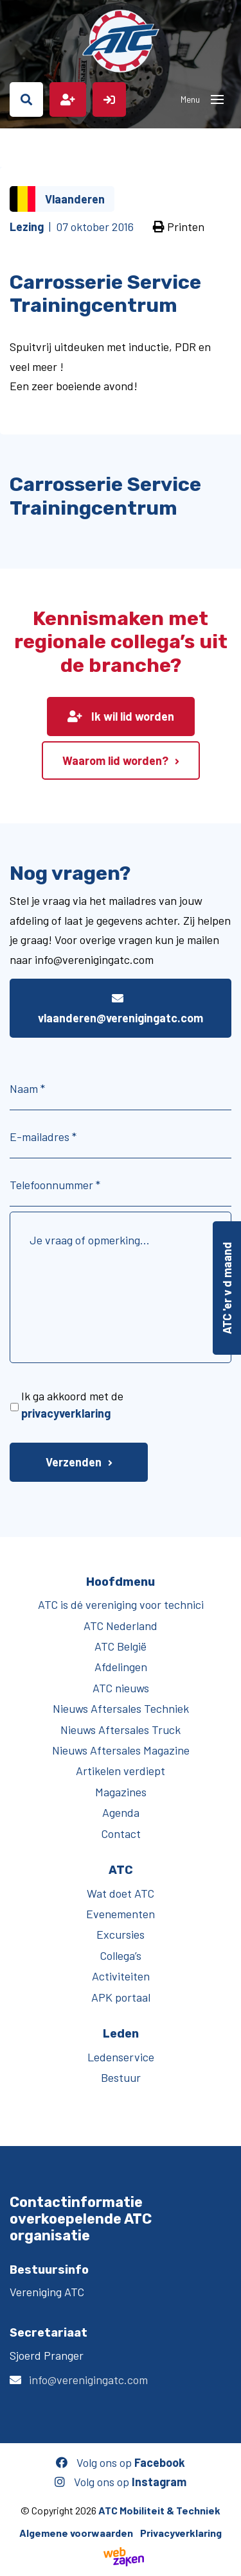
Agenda (120, 1812)
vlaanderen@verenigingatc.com (120, 1008)
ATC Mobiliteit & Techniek (159, 2510)
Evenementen (120, 1914)
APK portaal (120, 1997)
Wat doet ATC (120, 1893)
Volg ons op (120, 2462)
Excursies (120, 1934)
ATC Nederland (120, 1626)
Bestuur (121, 2077)
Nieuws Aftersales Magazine (121, 1750)
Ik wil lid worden (120, 716)
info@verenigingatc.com (88, 2380)
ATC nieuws (121, 1688)
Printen (178, 226)
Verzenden (74, 1462)
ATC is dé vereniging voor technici (121, 1604)
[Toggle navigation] (217, 99)
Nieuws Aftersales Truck (120, 1729)
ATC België (120, 1646)
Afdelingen (120, 1667)
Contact (121, 1833)
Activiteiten (121, 1976)
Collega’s (120, 1955)
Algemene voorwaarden (76, 2533)
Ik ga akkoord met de (72, 1404)
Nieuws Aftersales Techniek (121, 1708)
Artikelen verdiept (120, 1771)
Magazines (121, 1792)
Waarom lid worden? (115, 760)
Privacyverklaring (181, 2533)
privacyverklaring (66, 1413)
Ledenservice (120, 2057)
